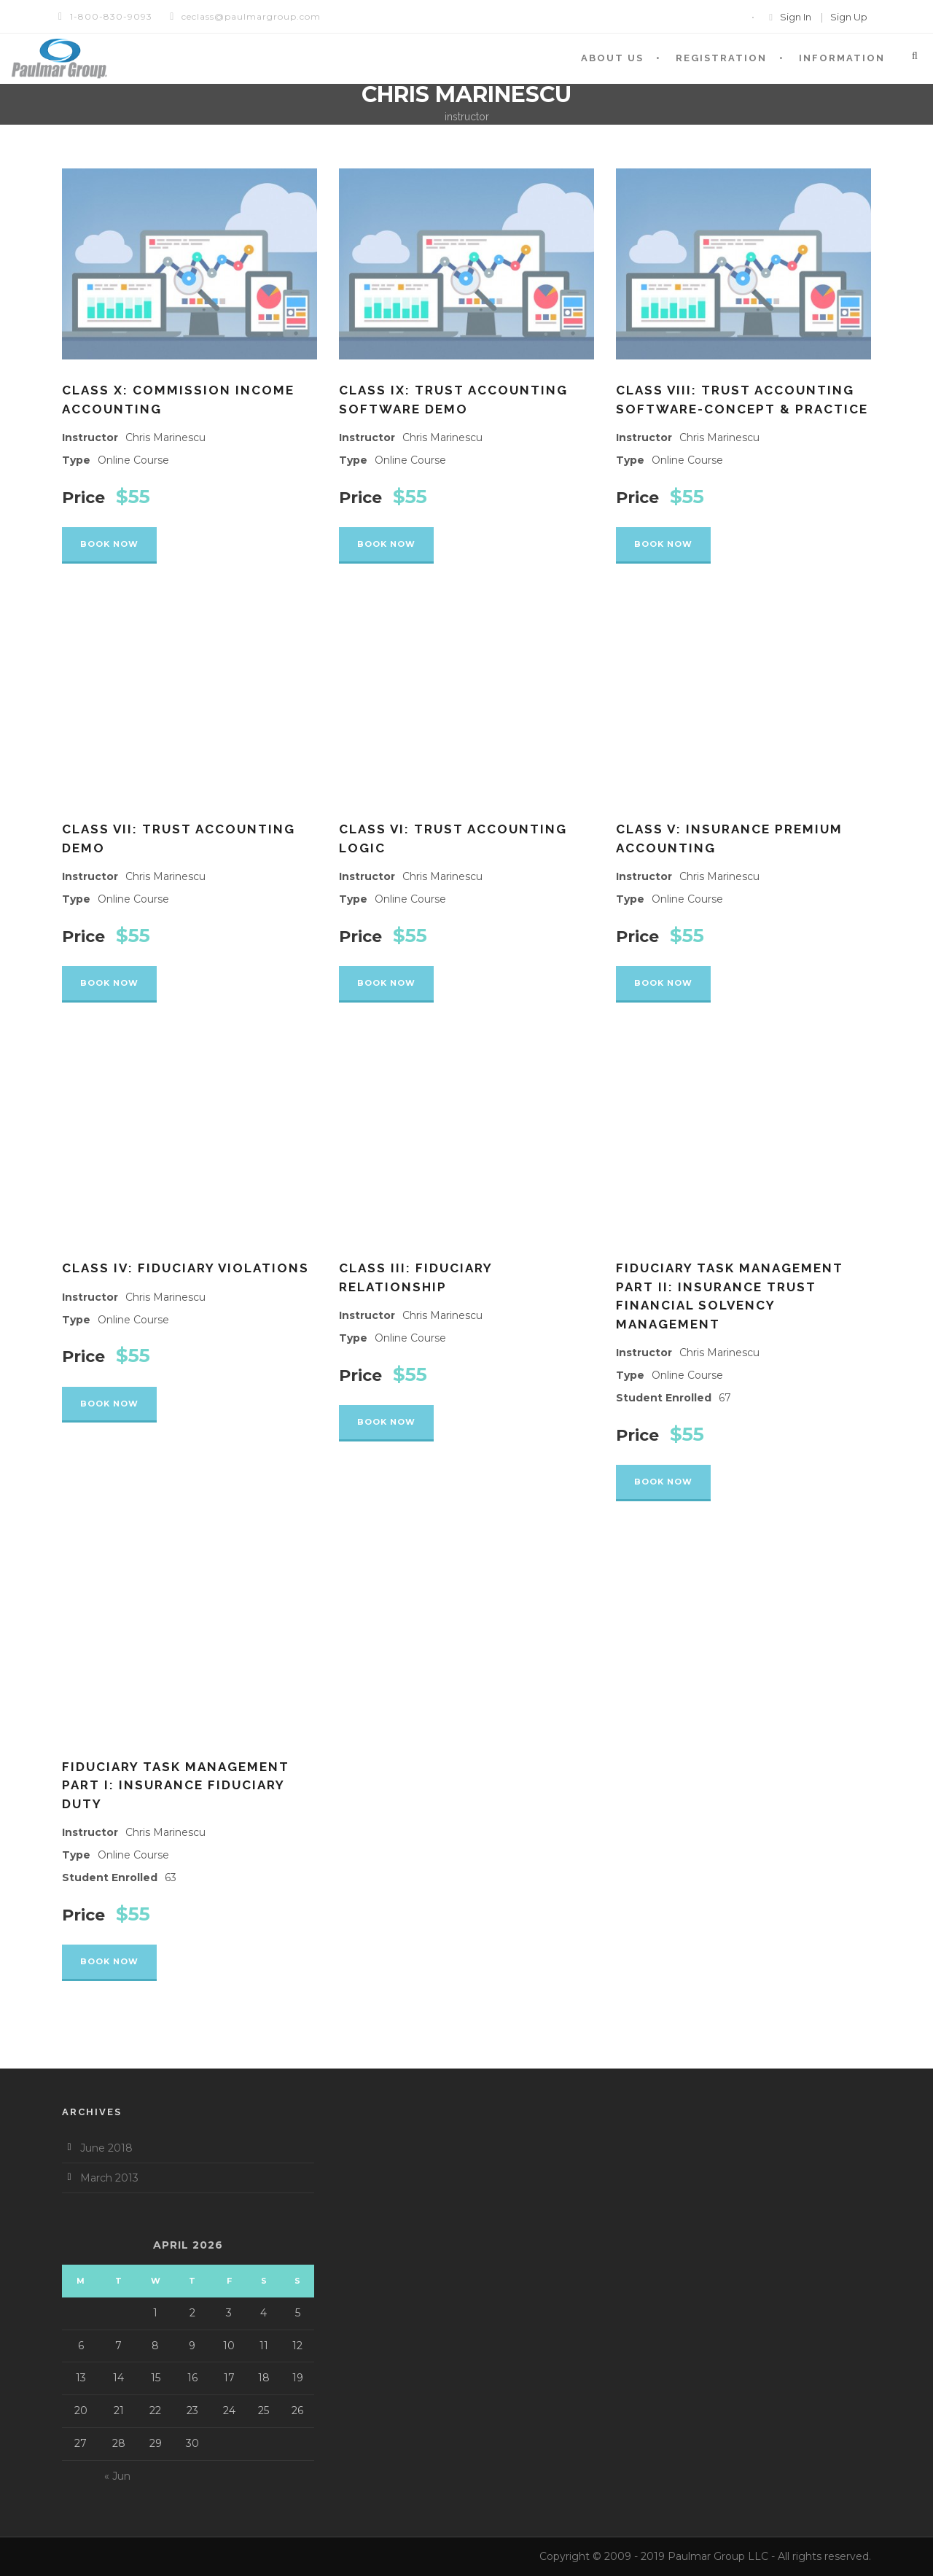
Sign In (795, 17)
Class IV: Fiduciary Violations (185, 1268)
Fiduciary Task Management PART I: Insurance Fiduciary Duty (175, 1785)
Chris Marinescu (165, 437)
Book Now (109, 544)
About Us (612, 57)
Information (842, 57)
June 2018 (106, 2148)
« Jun (117, 2476)
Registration (721, 57)
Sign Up (848, 17)
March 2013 (109, 2177)
